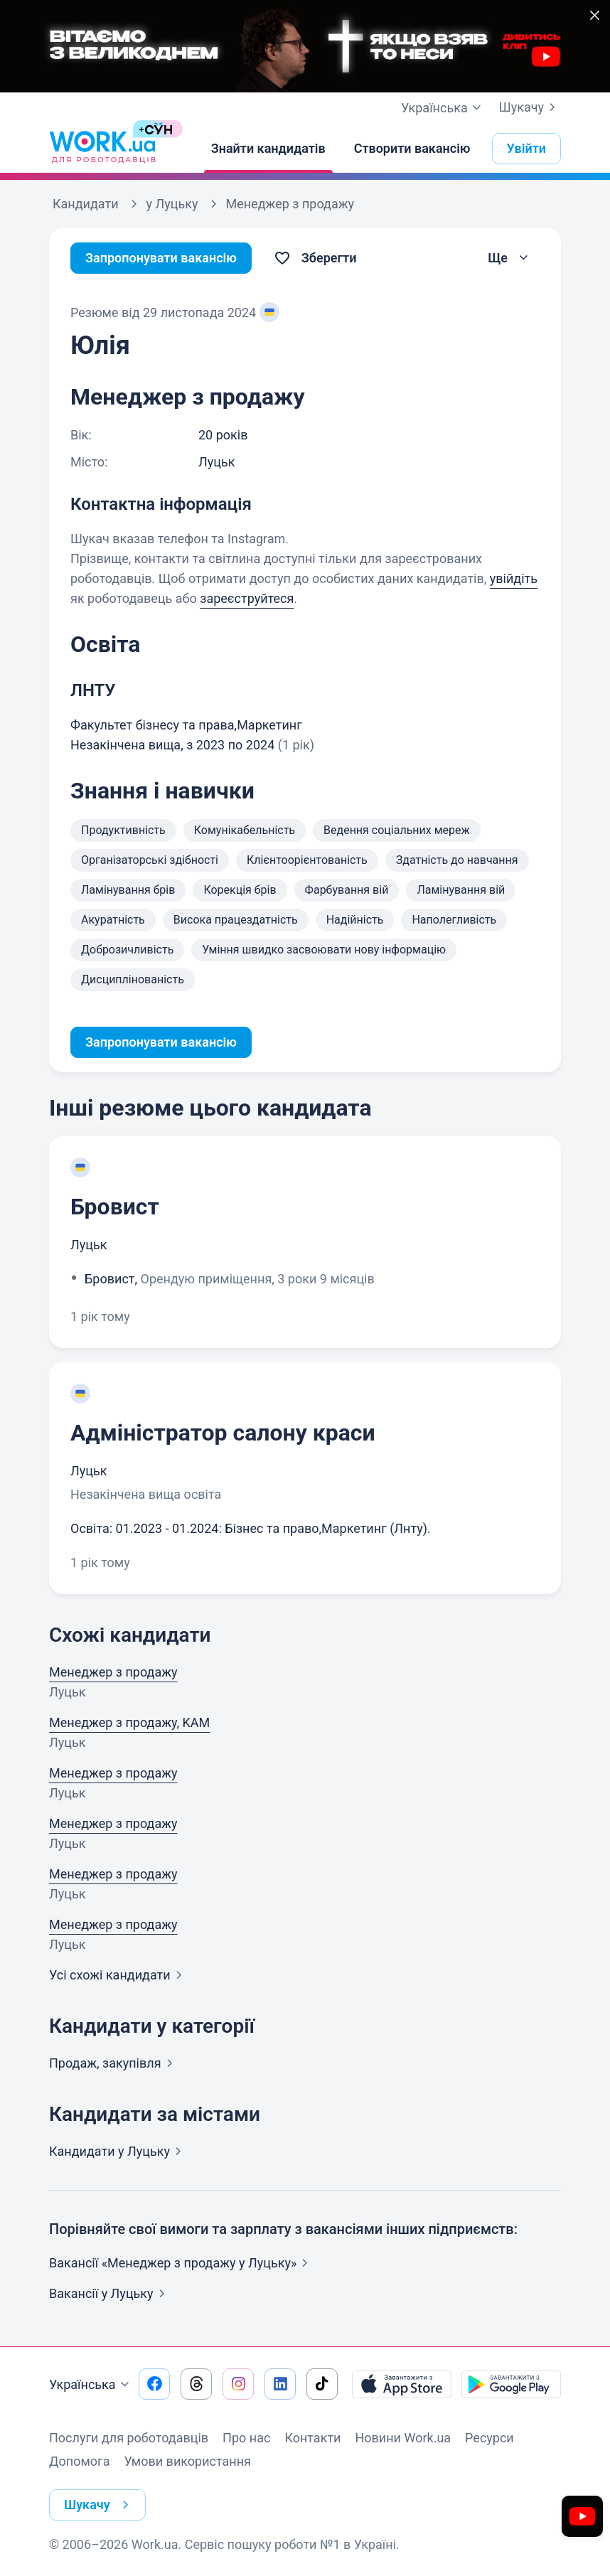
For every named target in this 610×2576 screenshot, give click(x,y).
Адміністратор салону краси (222, 1432)
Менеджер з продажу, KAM (129, 1722)
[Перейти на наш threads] (196, 2384)
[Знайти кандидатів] (268, 148)
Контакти (312, 2437)
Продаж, (113, 2063)
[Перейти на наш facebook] (154, 2384)
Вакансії (110, 2293)
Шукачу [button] (99, 2505)
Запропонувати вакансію (161, 257)
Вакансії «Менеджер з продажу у (181, 2262)
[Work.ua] (102, 148)
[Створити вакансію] (412, 148)
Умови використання (187, 2461)
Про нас (246, 2437)
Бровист (114, 1206)
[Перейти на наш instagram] (238, 2384)
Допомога (79, 2461)
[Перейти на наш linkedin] (280, 2384)
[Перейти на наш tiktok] (322, 2384)
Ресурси (489, 2437)
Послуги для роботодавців (128, 2437)
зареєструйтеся (247, 598)
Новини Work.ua (403, 2437)
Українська (91, 2385)
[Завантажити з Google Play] (511, 2384)
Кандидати (118, 2151)
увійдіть (513, 578)
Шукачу (530, 107)
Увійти (527, 148)
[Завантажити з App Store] (401, 2384)
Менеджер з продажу (113, 1671)
